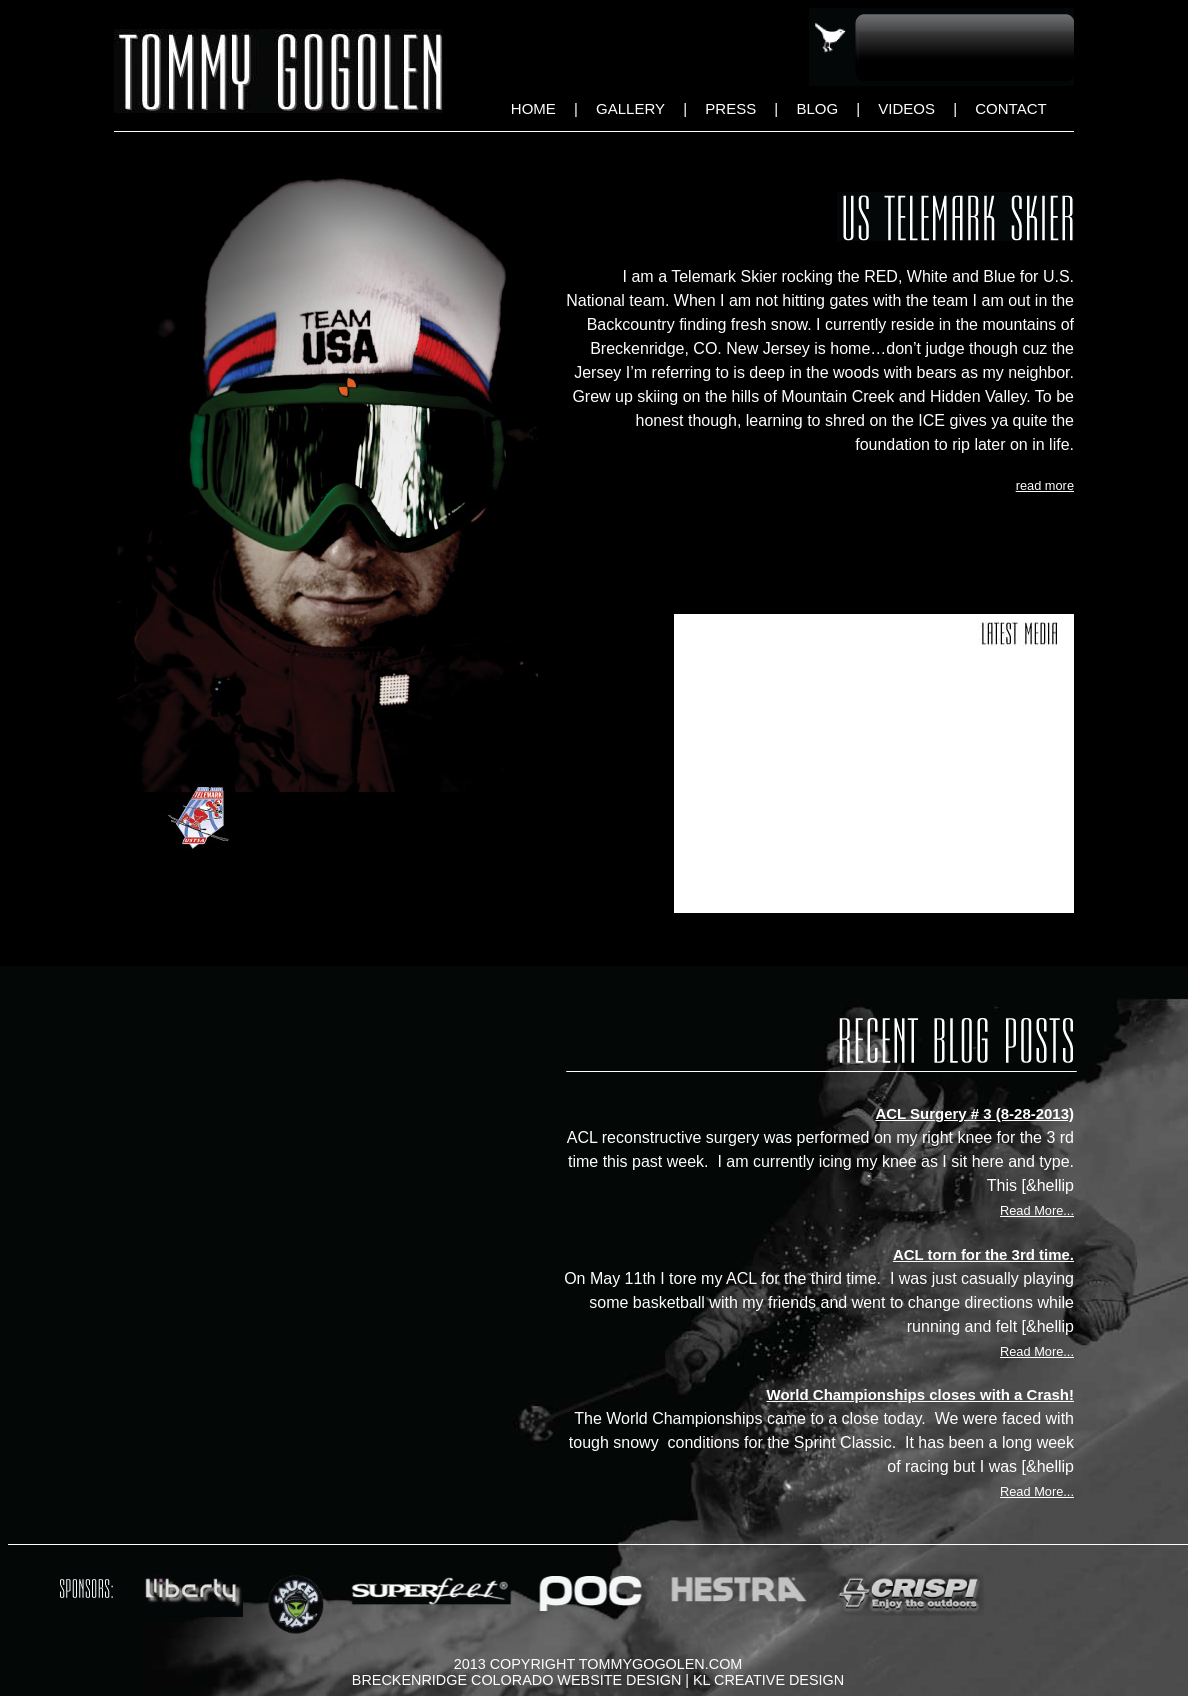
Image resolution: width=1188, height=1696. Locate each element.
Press (730, 108)
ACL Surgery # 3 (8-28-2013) (974, 1113)
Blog (817, 108)
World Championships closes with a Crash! (920, 1394)
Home (533, 108)
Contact (1010, 108)
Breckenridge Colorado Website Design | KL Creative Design (598, 1680)
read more (1045, 485)
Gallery (630, 108)
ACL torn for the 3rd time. (983, 1254)
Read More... (1037, 1210)
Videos (906, 108)
